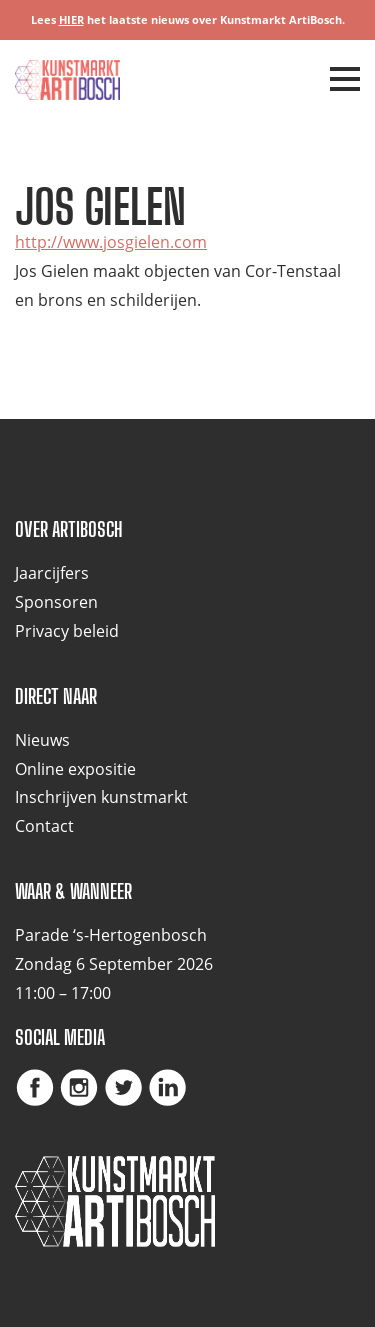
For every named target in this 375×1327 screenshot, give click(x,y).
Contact (44, 826)
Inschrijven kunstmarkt (101, 797)
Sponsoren (56, 602)
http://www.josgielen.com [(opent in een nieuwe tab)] (111, 242)
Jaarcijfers (52, 573)
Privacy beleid (67, 631)
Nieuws (42, 740)
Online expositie (75, 769)
